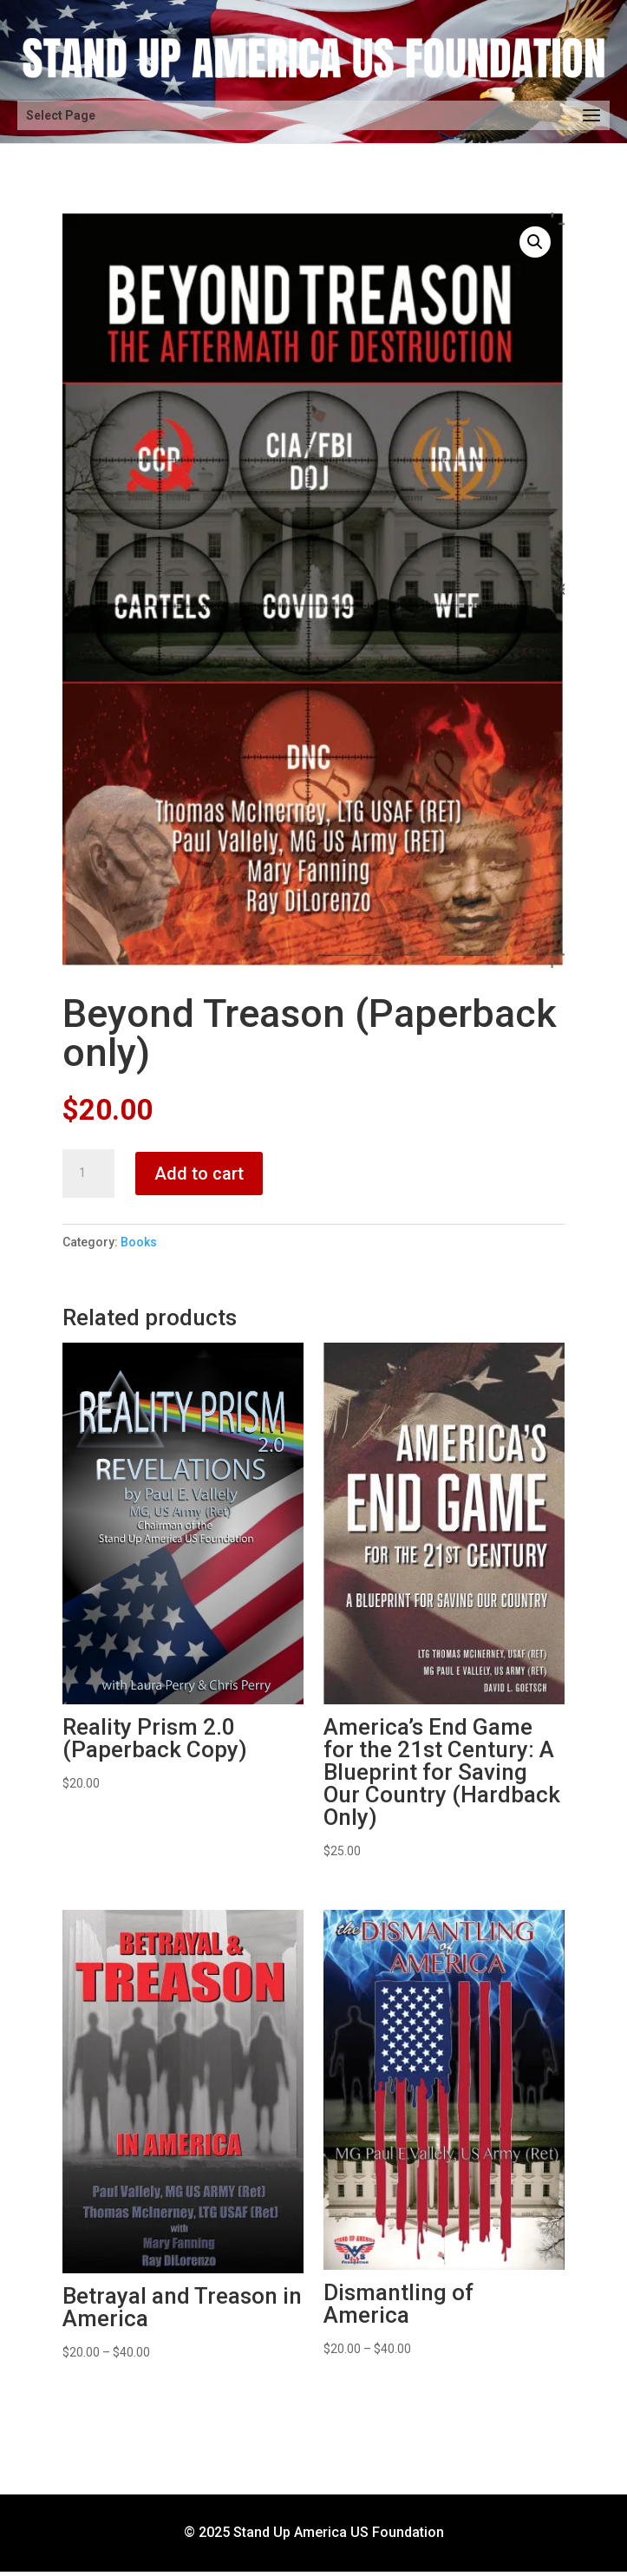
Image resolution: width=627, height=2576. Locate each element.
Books (139, 1242)
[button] (535, 242)
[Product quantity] (88, 1173)
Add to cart (199, 1173)
